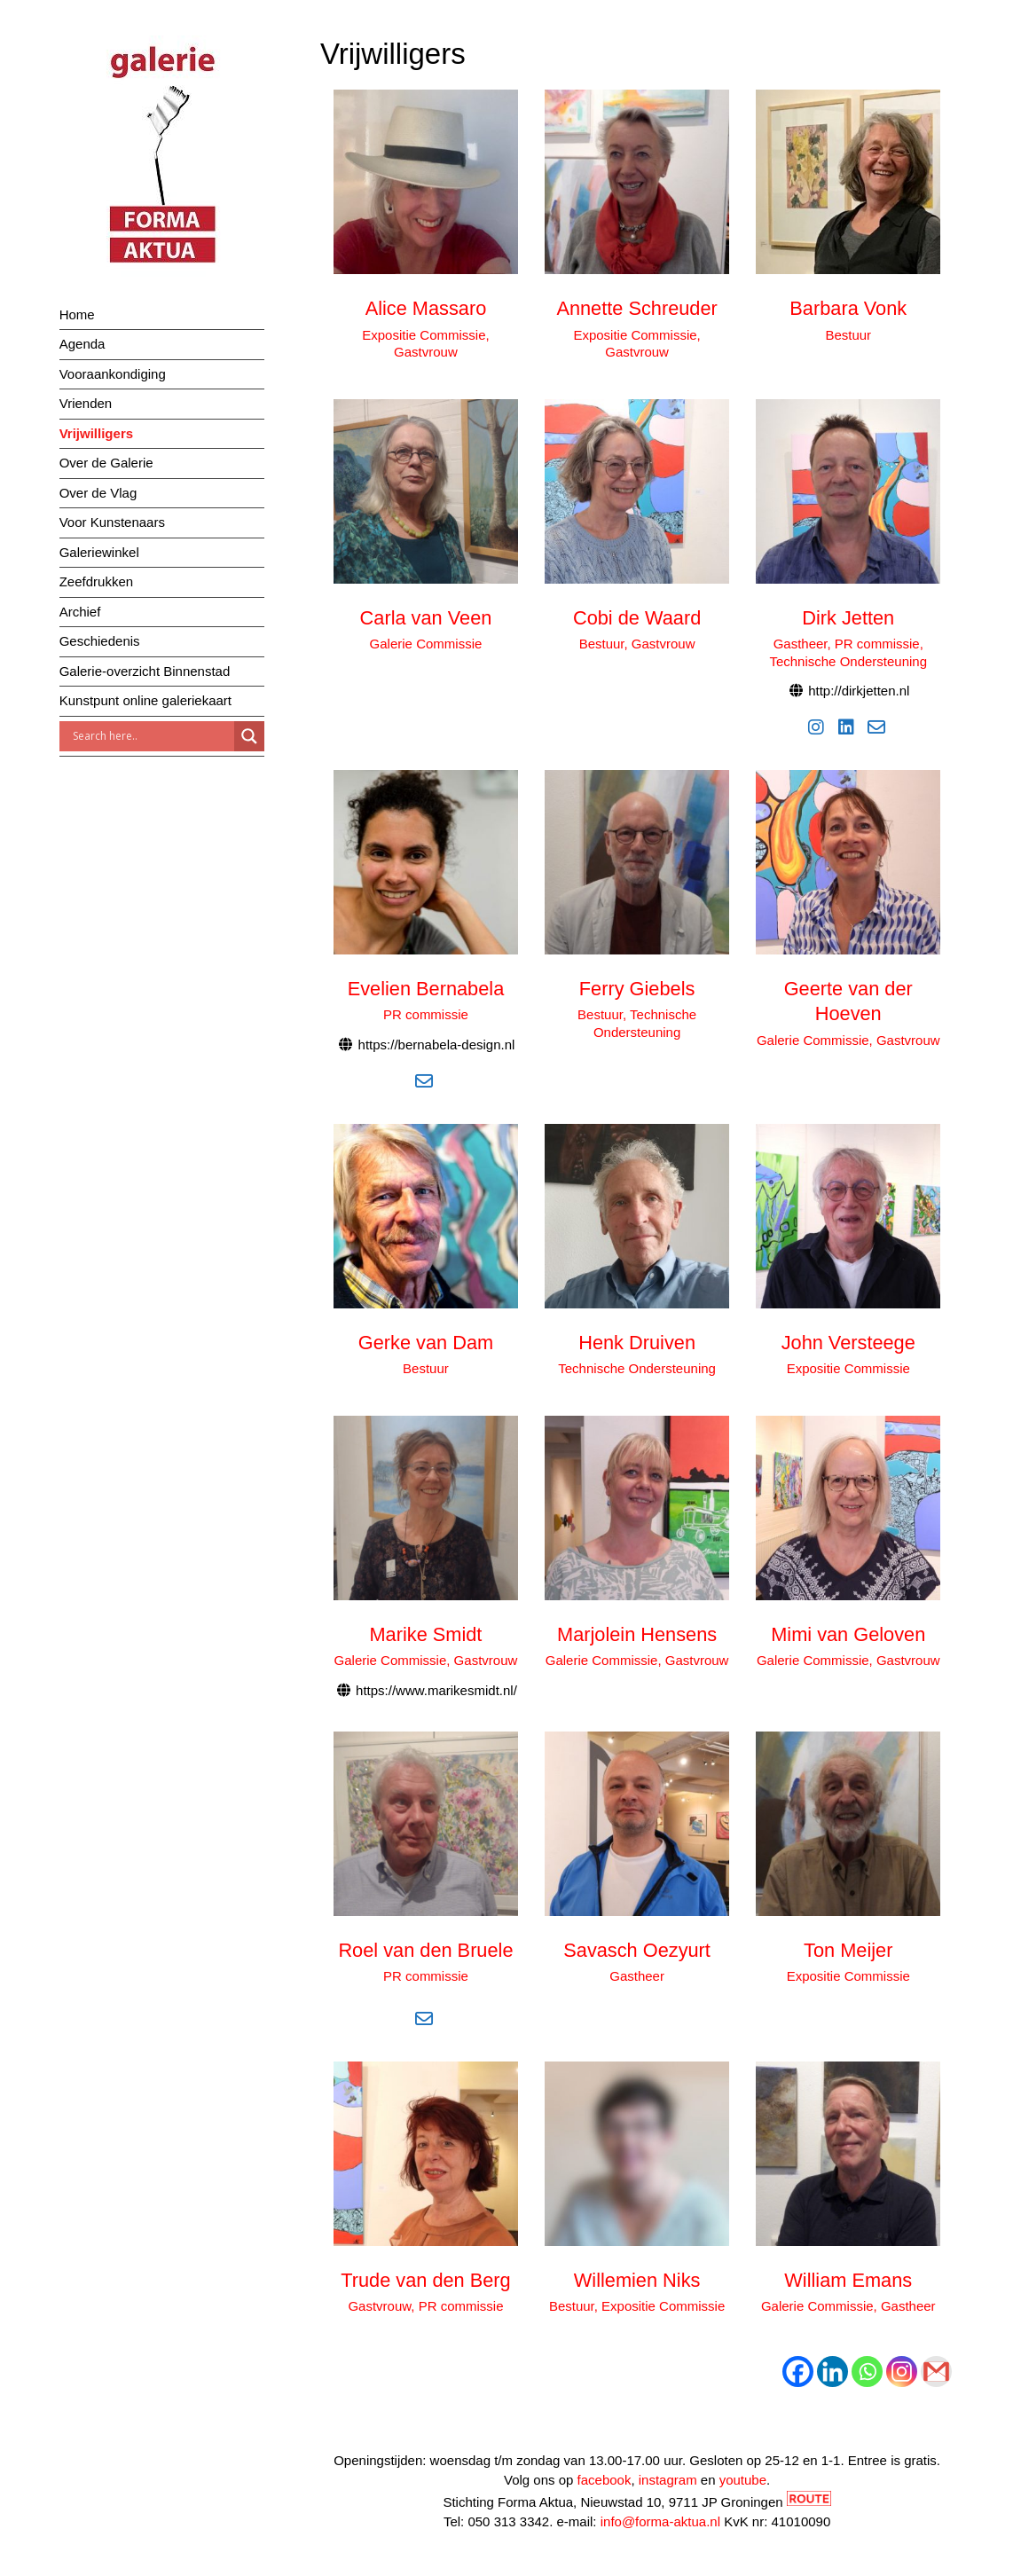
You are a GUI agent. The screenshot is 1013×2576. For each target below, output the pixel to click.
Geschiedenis (99, 640)
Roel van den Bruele (425, 1950)
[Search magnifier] (249, 736)
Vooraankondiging (112, 373)
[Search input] (151, 736)
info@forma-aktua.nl (660, 2521)
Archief (80, 611)
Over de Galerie (106, 462)
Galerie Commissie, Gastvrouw (848, 1040)
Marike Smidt (426, 1634)
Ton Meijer (848, 1950)
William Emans (848, 2280)
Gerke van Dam (425, 1342)
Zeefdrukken (96, 581)
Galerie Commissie (426, 643)
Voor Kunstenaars (112, 522)
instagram (668, 2479)
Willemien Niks (637, 2280)
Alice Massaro (426, 308)
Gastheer (636, 1975)
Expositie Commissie (848, 1368)
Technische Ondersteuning (637, 1368)
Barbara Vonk (848, 308)
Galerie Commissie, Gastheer (848, 2305)
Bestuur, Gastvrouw (637, 643)
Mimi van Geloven (848, 1634)
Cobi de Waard (637, 618)
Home (77, 314)
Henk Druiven (636, 1342)
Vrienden (86, 403)
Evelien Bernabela (426, 989)
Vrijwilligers (96, 433)
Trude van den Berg (425, 2280)
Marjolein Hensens (637, 1634)
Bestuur (848, 334)
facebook (604, 2479)
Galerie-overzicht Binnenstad (145, 671)
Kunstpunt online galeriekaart (145, 700)
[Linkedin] (832, 2371)
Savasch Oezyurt (637, 1950)
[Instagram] (901, 2371)
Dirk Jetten (848, 618)
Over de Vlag (98, 492)
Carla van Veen (426, 618)
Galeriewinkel (99, 552)
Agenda (82, 343)
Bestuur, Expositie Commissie (637, 2305)
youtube (742, 2479)
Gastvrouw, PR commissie (425, 2305)
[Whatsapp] (867, 2371)
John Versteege (848, 1342)
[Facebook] (797, 2371)
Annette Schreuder (636, 308)
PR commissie (425, 1014)
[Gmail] (936, 2371)
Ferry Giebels (637, 989)
